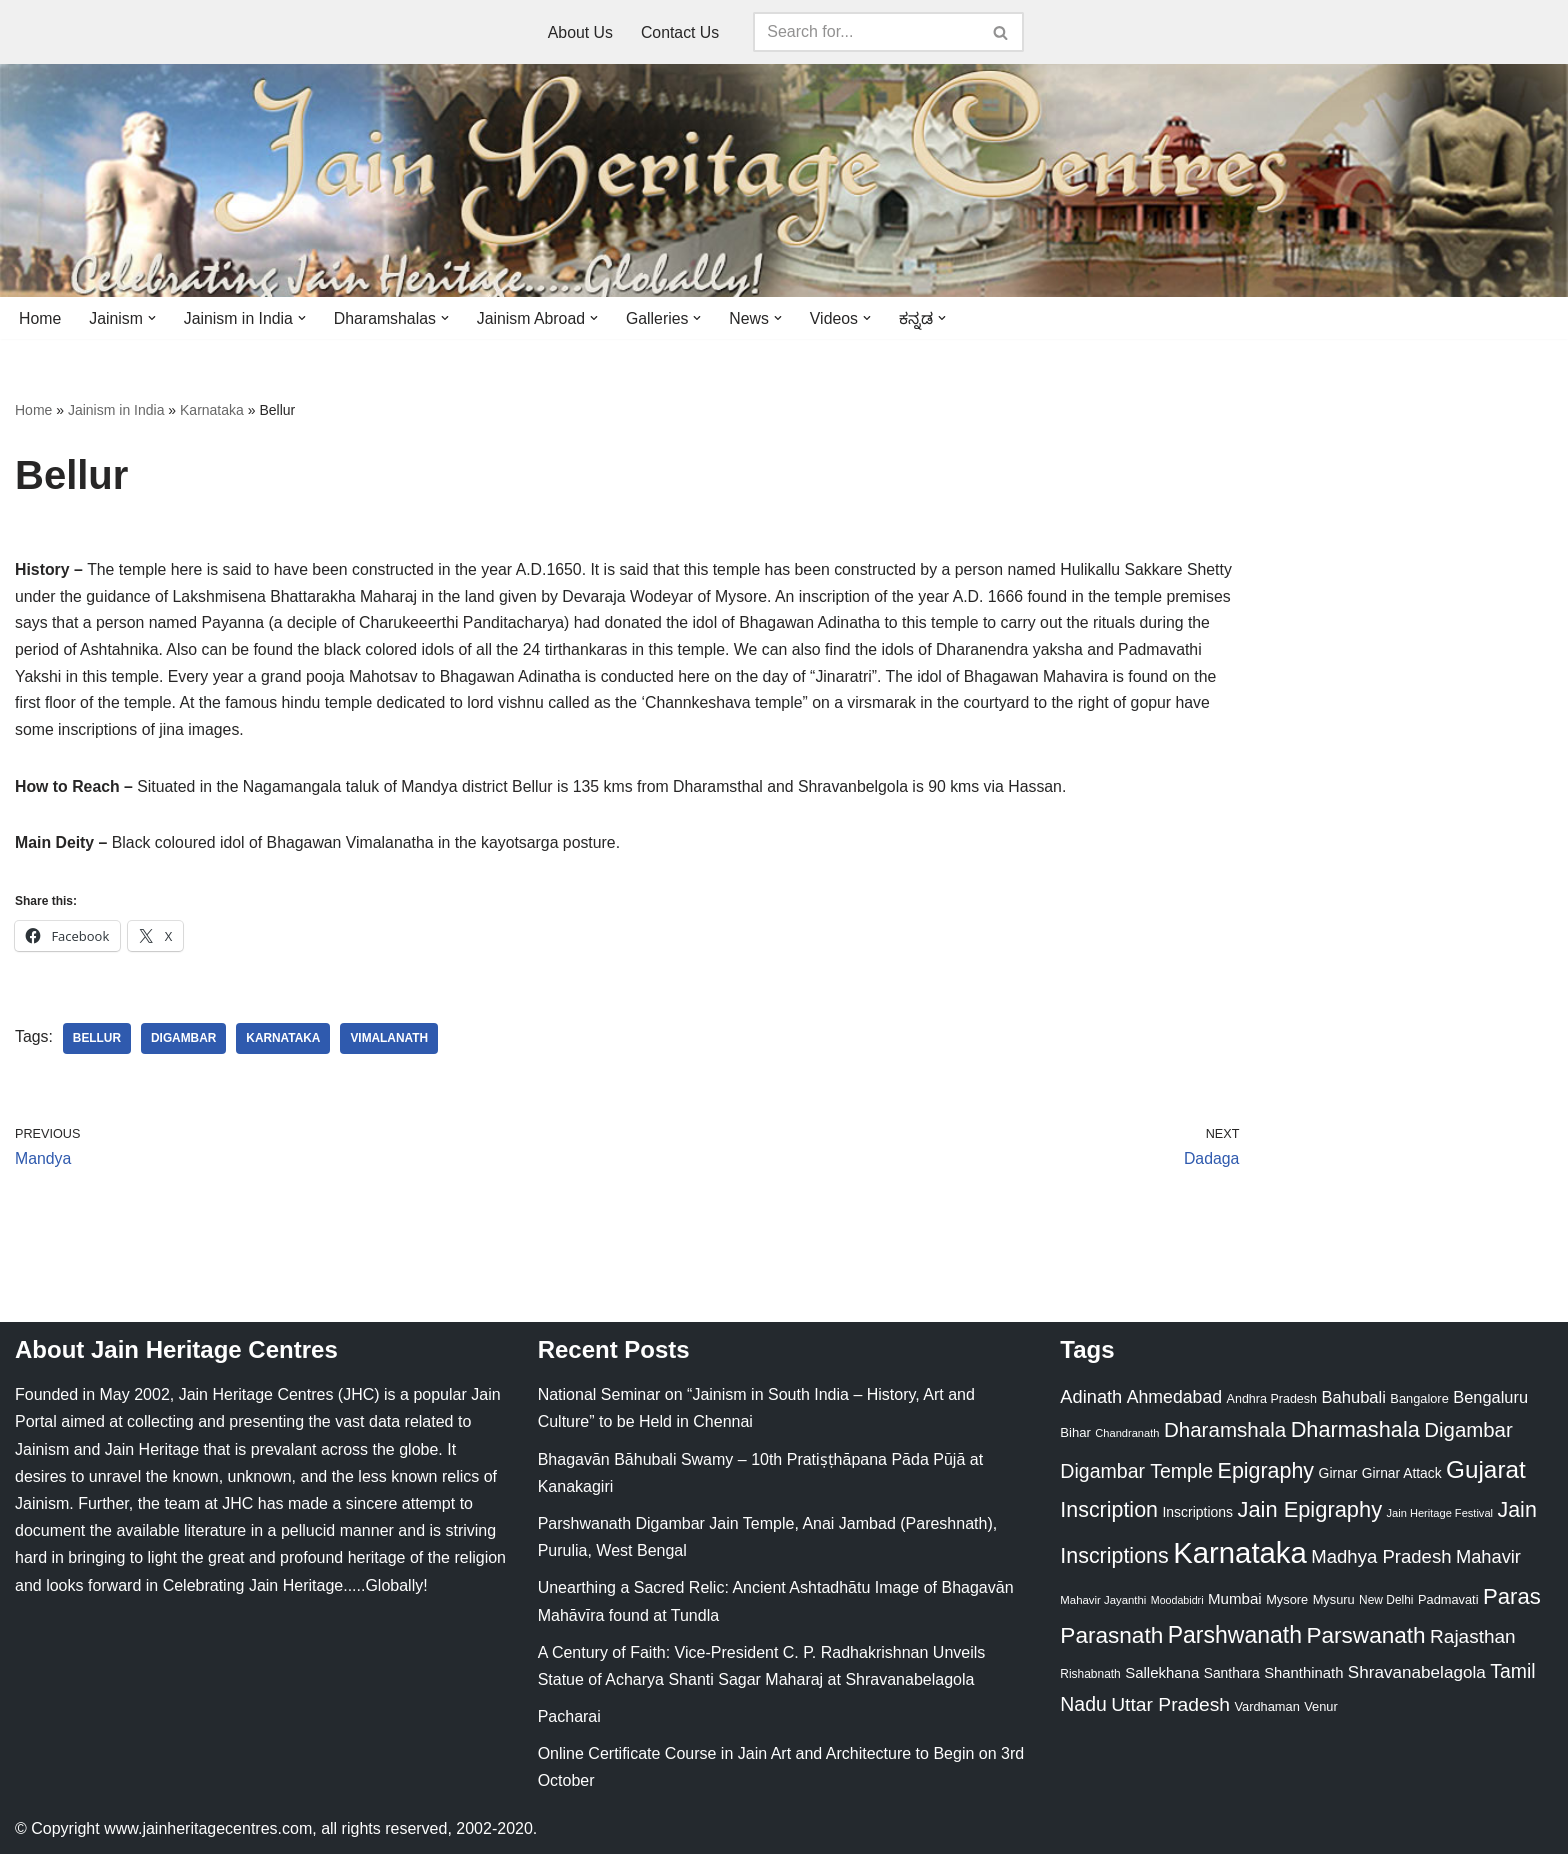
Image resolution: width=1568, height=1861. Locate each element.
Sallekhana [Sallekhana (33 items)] (1162, 1679)
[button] (153, 318)
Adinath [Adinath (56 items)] (1091, 1403)
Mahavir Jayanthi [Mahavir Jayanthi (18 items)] (1103, 1607)
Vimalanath (392, 1044)
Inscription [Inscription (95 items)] (1109, 1517)
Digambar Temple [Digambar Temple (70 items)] (1136, 1478)
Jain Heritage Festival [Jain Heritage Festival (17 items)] (1440, 1520)
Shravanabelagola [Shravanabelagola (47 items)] (1417, 1679)
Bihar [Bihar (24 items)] (1075, 1440)
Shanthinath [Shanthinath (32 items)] (1303, 1680)
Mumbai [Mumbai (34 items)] (1235, 1605)
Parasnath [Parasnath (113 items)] (1111, 1642)
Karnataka (212, 411)
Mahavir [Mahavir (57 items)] (1488, 1563)
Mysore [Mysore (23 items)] (1287, 1606)
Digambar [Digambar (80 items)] (1468, 1438)
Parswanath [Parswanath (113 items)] (1365, 1642)
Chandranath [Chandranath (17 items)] (1127, 1441)
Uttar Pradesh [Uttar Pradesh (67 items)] (1170, 1711)
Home (40, 318)
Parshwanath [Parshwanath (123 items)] (1235, 1642)
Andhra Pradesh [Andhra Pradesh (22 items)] (1272, 1406)
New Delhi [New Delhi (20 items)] (1386, 1607)
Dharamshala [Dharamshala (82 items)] (1225, 1437)
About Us (580, 32)
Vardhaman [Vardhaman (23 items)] (1267, 1713)
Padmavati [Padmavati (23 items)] (1448, 1606)
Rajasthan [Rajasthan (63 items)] (1473, 1643)
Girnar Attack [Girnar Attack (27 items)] (1402, 1480)
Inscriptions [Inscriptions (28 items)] (1197, 1519)
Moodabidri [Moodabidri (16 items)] (1177, 1607)
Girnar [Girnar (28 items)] (1338, 1480)
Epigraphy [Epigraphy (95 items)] (1266, 1478)
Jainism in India (116, 411)
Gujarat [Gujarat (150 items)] (1486, 1476)
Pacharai (569, 1723)
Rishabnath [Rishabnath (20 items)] (1090, 1681)
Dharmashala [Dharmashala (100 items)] (1355, 1437)
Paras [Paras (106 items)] (1512, 1603)
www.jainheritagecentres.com (208, 1835)
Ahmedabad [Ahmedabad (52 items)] (1174, 1404)
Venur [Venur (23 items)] (1320, 1713)
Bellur (97, 1044)
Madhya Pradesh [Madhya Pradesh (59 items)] (1381, 1563)
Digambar (185, 1044)
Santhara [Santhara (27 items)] (1232, 1680)
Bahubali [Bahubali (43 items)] (1353, 1404)
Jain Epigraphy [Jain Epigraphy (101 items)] (1309, 1516)
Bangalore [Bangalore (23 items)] (1419, 1405)
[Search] (867, 32)
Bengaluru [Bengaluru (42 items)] (1490, 1404)
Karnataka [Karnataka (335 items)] (1240, 1559)
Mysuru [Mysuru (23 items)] (1334, 1606)
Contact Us (680, 32)
